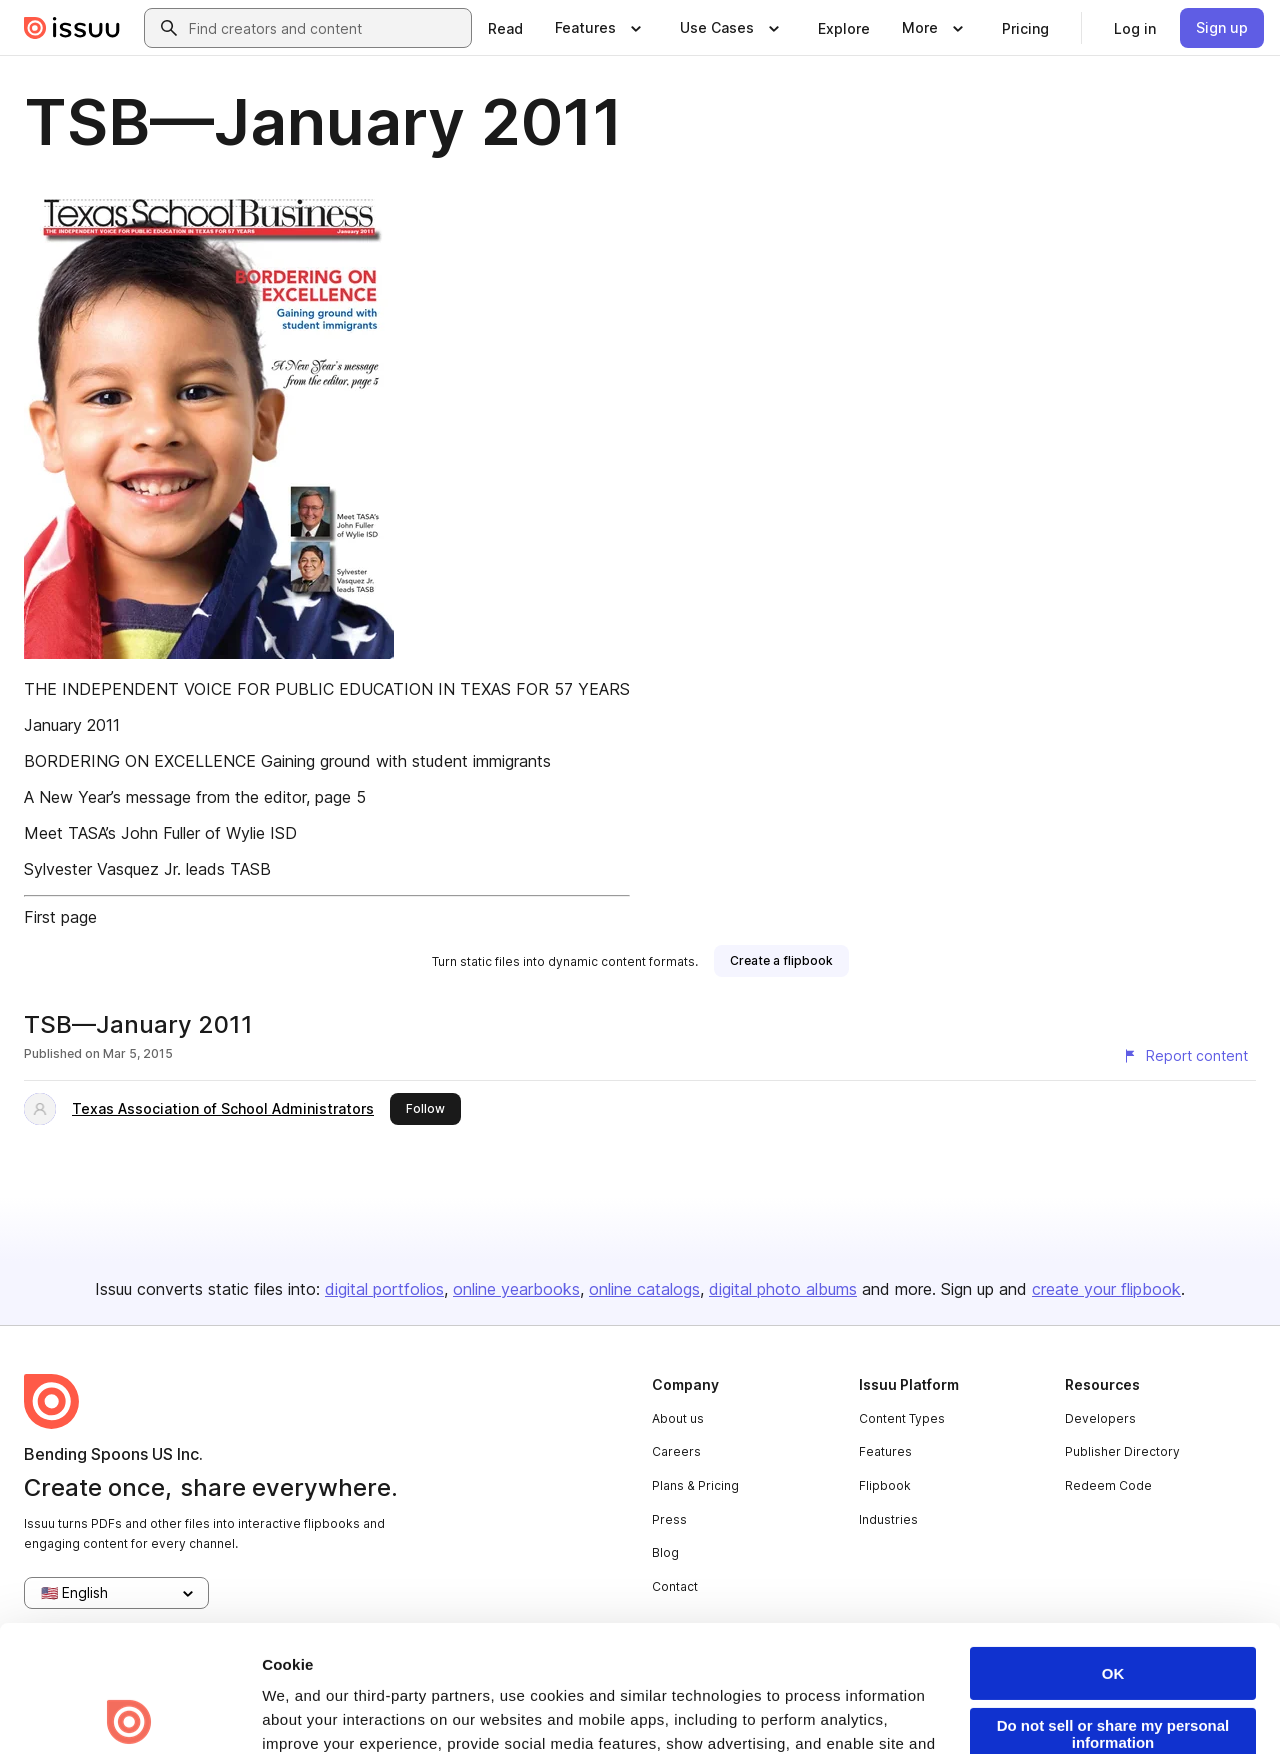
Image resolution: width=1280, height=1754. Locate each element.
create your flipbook (1106, 1289)
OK (1113, 1547)
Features (885, 1451)
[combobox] (326, 28)
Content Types (902, 1418)
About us (678, 1418)
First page (60, 917)
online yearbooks (516, 1289)
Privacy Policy (603, 1641)
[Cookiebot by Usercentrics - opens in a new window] (129, 1715)
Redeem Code (1108, 1485)
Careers (676, 1451)
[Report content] (1185, 1056)
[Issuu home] (72, 28)
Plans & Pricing (695, 1485)
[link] (505, 28)
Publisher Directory (1122, 1451)
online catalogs (644, 1289)
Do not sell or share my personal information (1113, 1608)
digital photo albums (783, 1289)
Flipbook (885, 1485)
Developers (1100, 1418)
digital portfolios (384, 1289)
